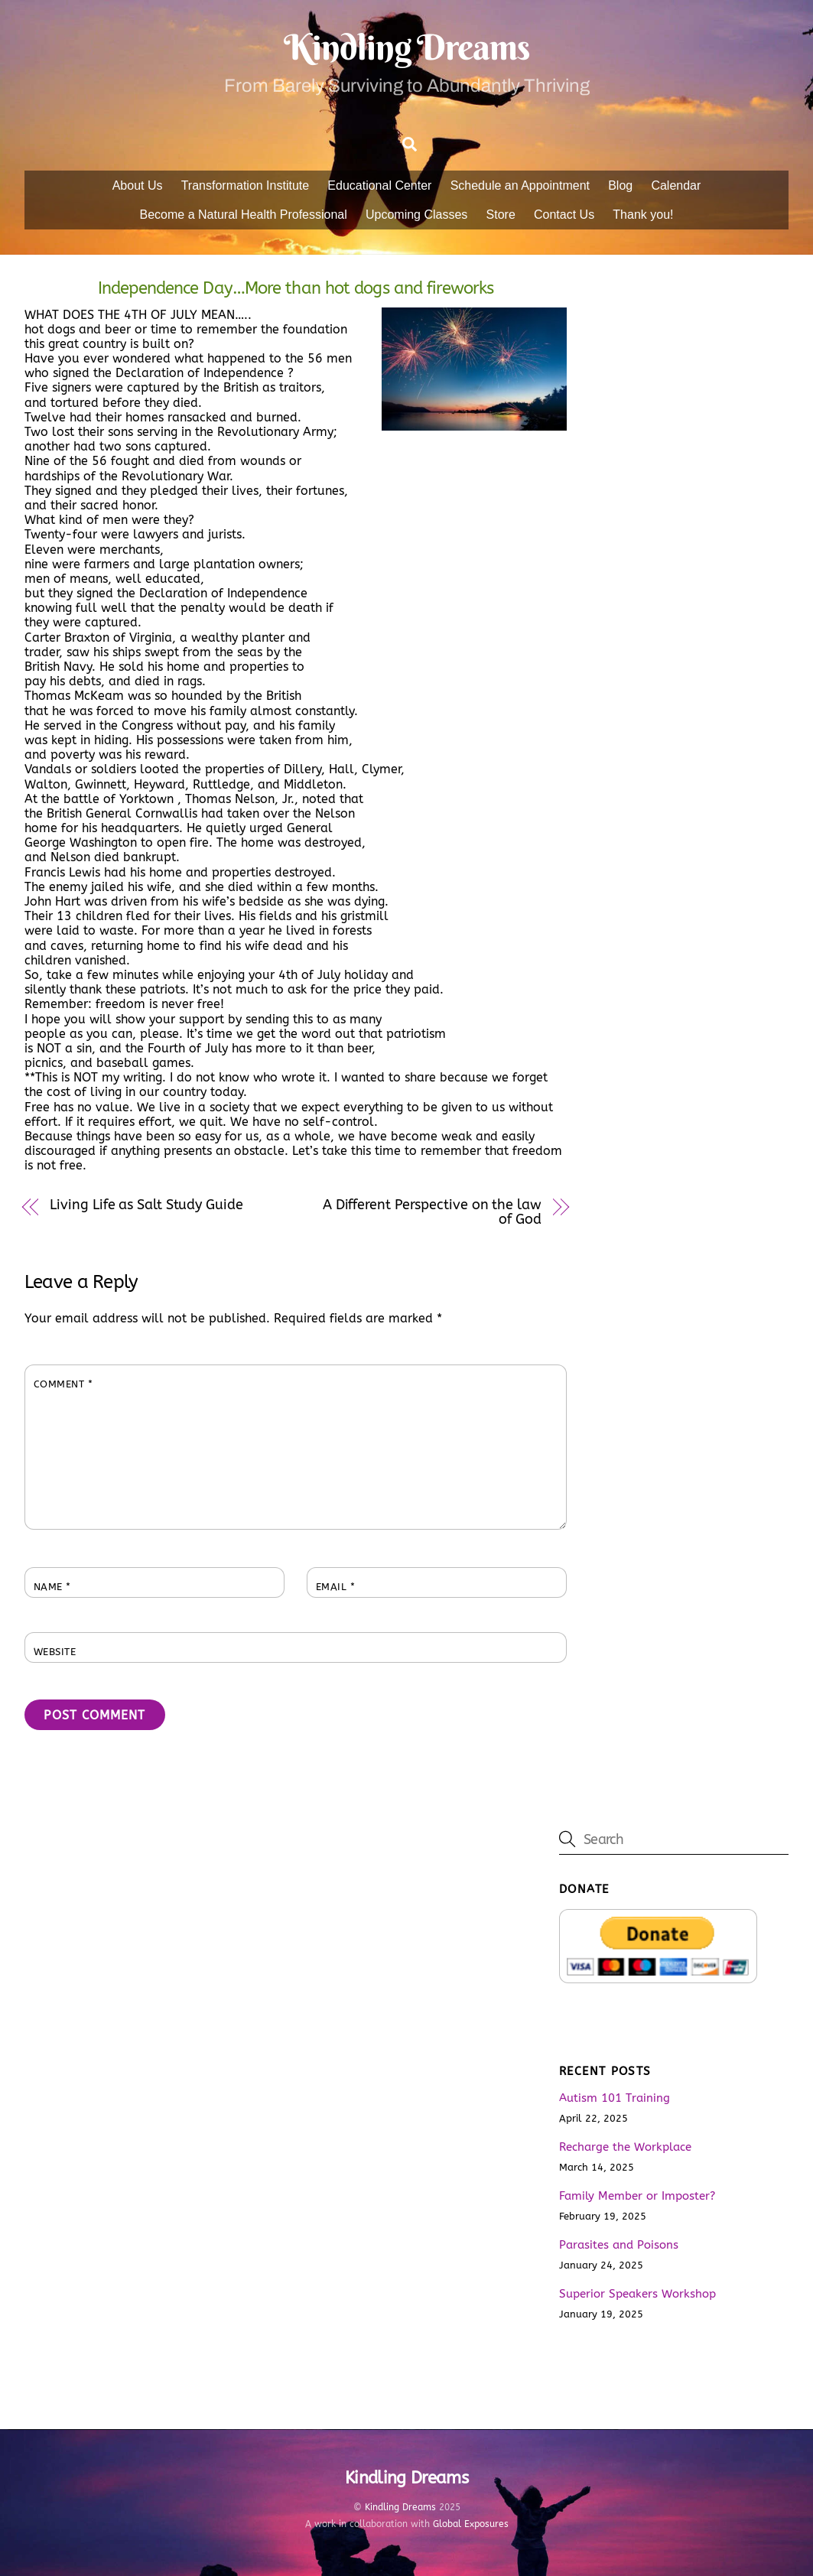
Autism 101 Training (614, 2098)
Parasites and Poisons (618, 2245)
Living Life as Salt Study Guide (146, 1205)
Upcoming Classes (416, 214)
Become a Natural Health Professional (243, 214)
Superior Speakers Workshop (637, 2294)
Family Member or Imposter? (637, 2196)
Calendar (676, 185)
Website (55, 1651)
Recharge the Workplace (625, 2147)
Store (500, 214)
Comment (63, 1384)
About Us (137, 185)
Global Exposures (471, 2524)
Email (336, 1586)
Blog (620, 185)
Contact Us (564, 214)
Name (52, 1586)
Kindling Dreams (400, 2507)
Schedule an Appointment (520, 185)
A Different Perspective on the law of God (432, 1212)
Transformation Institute (245, 185)
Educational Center (379, 185)
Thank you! (643, 214)
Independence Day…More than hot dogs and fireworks (295, 288)
